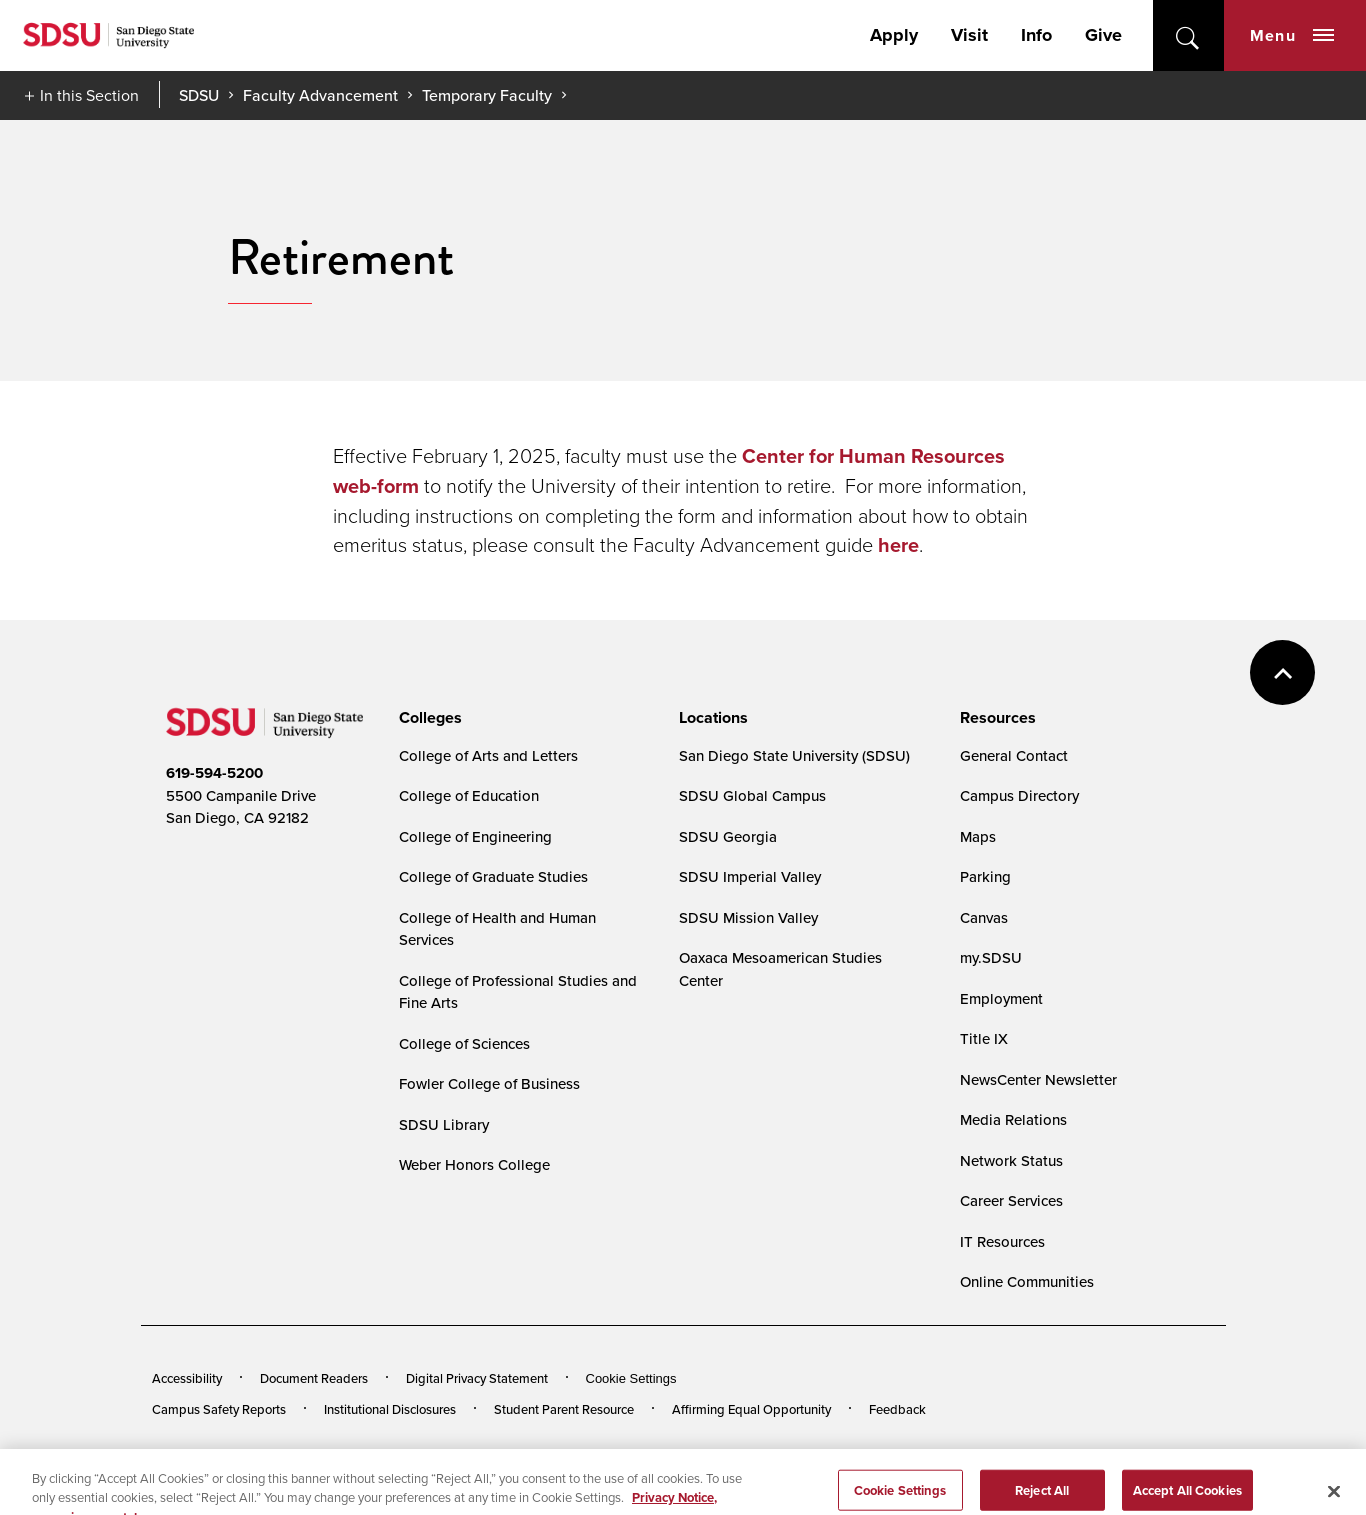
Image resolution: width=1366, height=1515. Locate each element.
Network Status (1011, 1160)
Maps (978, 836)
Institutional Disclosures (390, 1409)
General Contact (1014, 755)
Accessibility (187, 1378)
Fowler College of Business (489, 1083)
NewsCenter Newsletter (1038, 1079)
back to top (1282, 672)
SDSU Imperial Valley (750, 876)
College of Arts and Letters (488, 755)
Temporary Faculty (487, 95)
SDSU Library (444, 1124)
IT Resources (1002, 1241)
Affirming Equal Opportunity (751, 1409)
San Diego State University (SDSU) (794, 755)
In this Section (89, 95)
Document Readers (314, 1378)
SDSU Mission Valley (748, 917)
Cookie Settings (631, 1378)
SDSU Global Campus (752, 795)
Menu (1292, 35)
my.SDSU (991, 957)
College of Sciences (464, 1043)
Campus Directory (1019, 795)
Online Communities (1027, 1281)
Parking (985, 876)
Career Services (1011, 1200)
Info (1036, 35)
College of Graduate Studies (493, 876)
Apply (894, 35)
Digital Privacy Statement (477, 1378)
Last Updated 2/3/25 (558, 1463)
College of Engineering (475, 836)
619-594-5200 (214, 773)
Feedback (897, 1409)
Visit (969, 35)
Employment (1001, 998)
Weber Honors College (474, 1164)
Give (1103, 35)
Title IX (984, 1038)
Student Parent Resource (564, 1409)
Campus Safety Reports (219, 1409)
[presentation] (427, 718)
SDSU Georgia (728, 836)
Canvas (984, 917)
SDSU (199, 95)
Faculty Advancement (320, 95)
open (1188, 35)
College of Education (469, 795)
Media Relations (1013, 1119)
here (898, 545)
